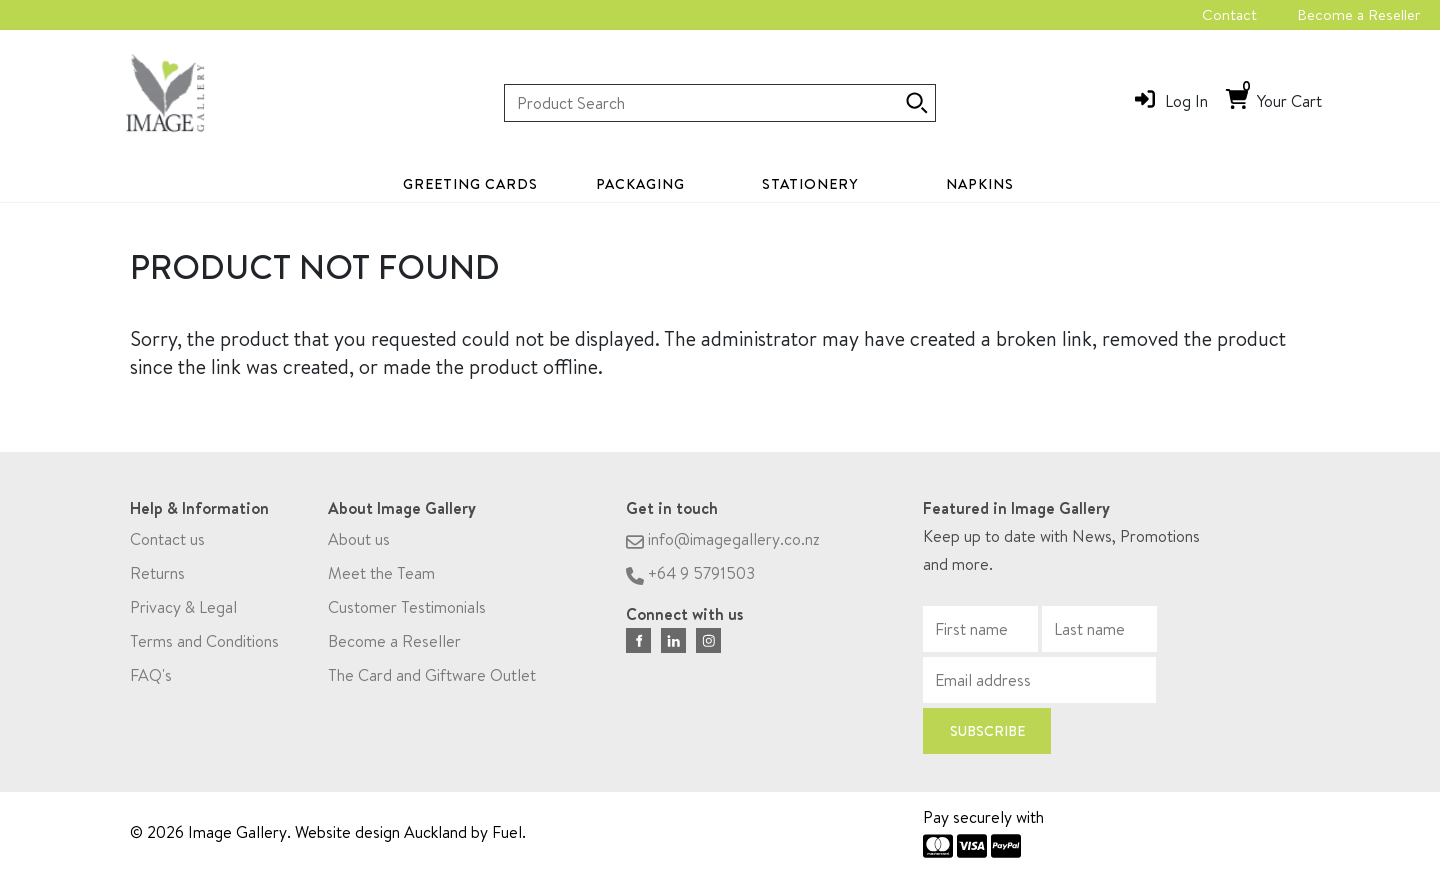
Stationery (810, 184)
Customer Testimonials (407, 613)
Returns (157, 579)
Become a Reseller (1358, 14)
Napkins (980, 184)
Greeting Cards (470, 184)
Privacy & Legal (183, 613)
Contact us (167, 545)
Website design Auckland (381, 832)
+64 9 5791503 (690, 579)
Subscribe (987, 737)
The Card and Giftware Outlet (432, 681)
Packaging (640, 184)
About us (359, 545)
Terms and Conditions (204, 647)
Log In (1186, 101)
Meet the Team (381, 579)
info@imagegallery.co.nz (723, 545)
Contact (1229, 14)
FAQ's (151, 681)
